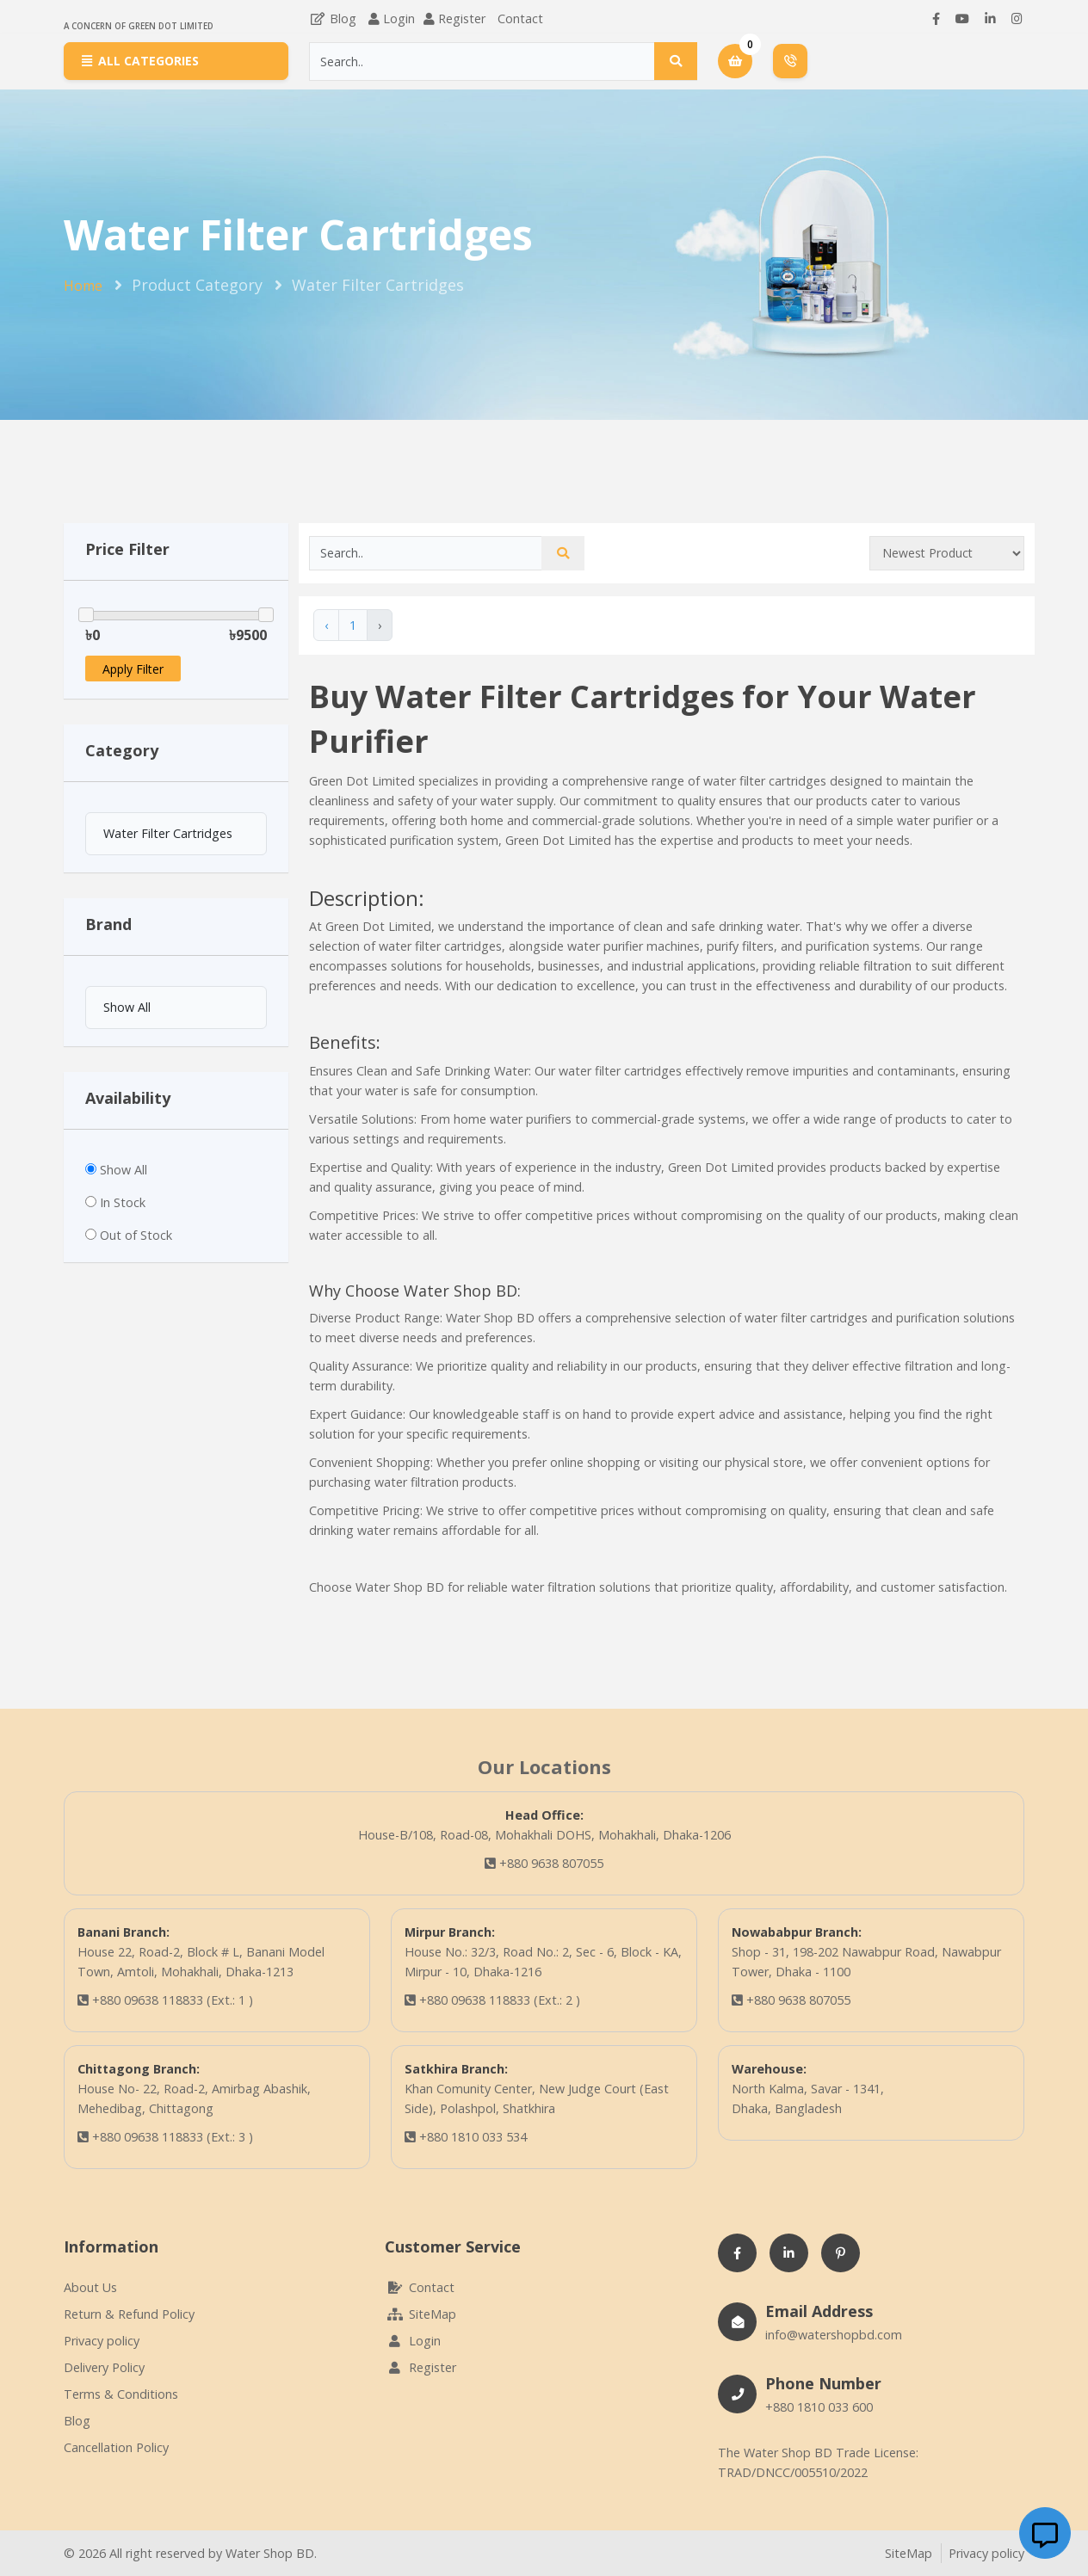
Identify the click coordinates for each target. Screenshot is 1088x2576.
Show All (123, 1170)
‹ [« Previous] (326, 625)
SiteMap (420, 2314)
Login (399, 18)
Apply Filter (133, 669)
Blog (332, 18)
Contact (520, 18)
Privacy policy (101, 2341)
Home (83, 285)
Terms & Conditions (121, 2394)
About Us (90, 2287)
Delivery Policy (104, 2367)
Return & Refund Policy (129, 2314)
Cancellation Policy (116, 2447)
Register (461, 18)
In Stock (122, 1202)
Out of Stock (136, 1235)
